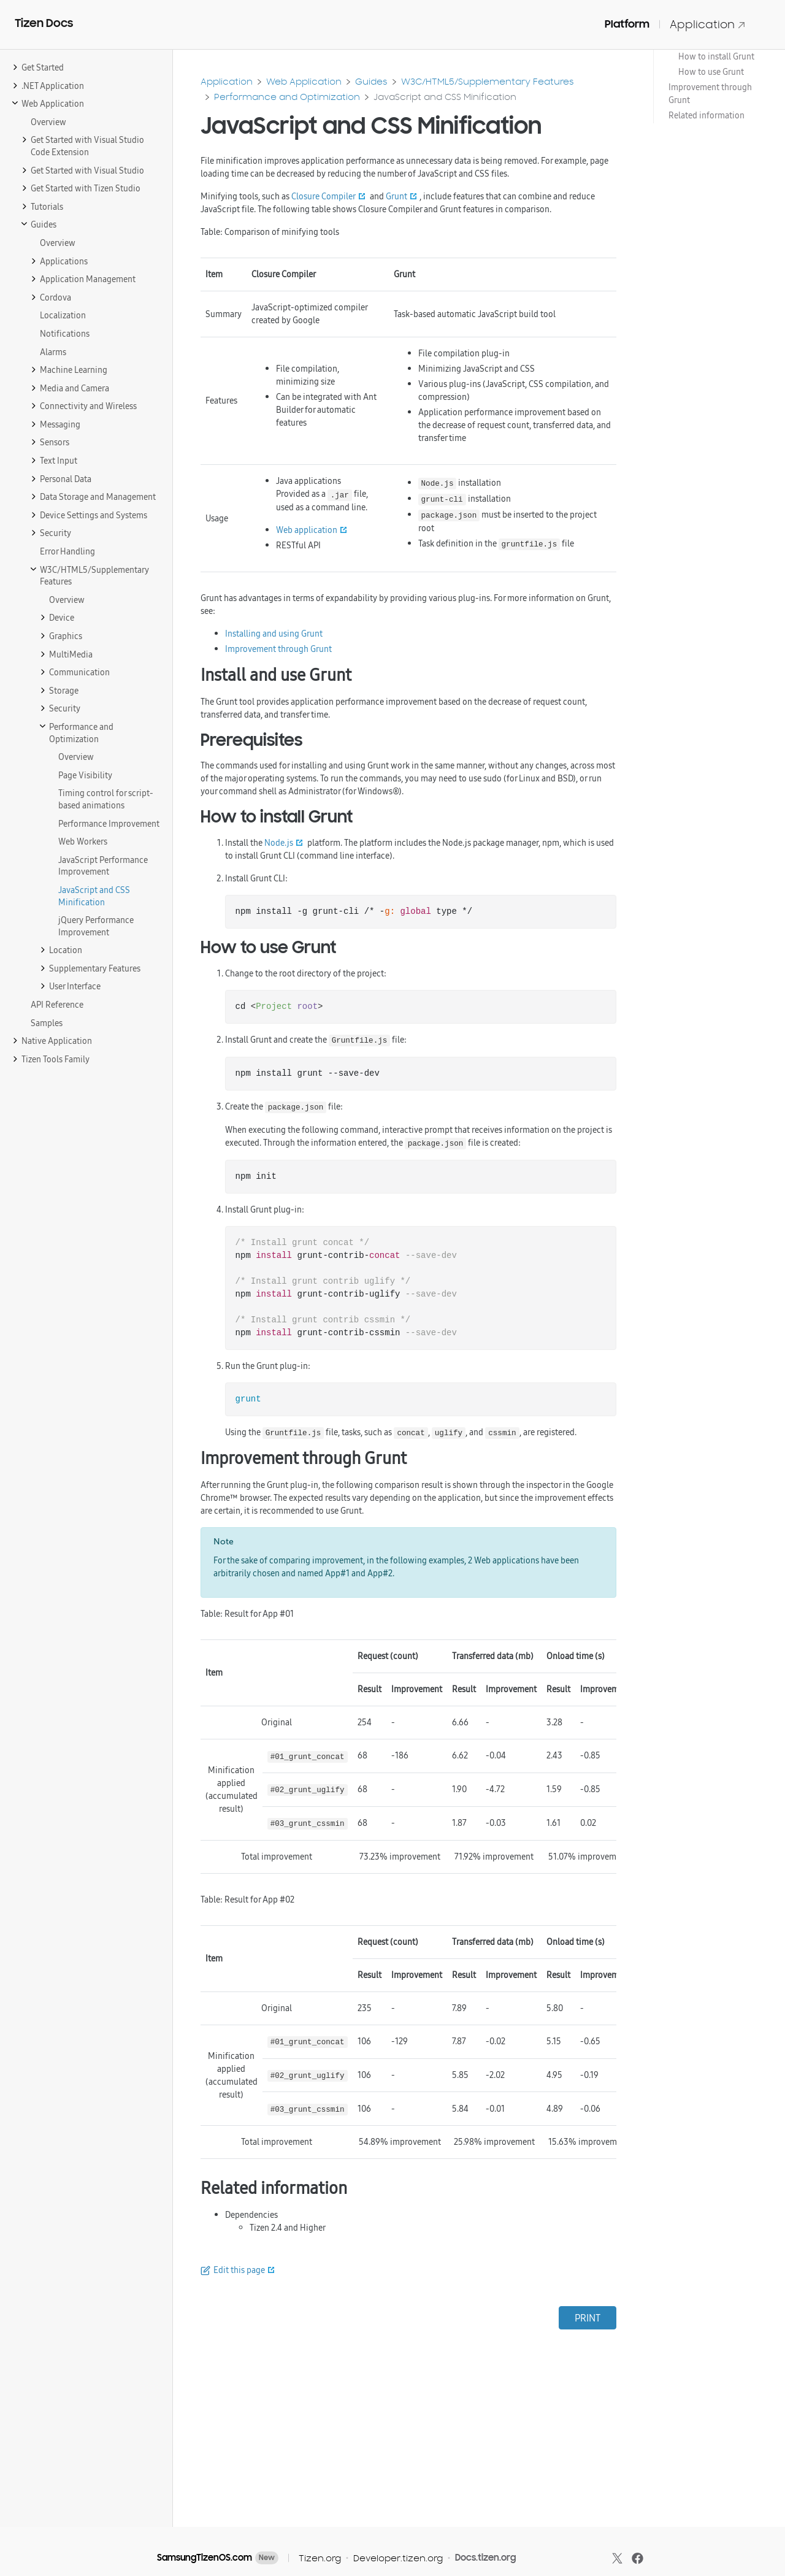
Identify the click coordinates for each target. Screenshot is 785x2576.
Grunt (396, 196)
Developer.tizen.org (398, 2558)
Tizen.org (320, 2558)
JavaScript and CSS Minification (444, 96)
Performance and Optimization (287, 96)
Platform (627, 24)
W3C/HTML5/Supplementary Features (487, 81)
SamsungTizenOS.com (204, 2557)
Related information (706, 115)
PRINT (587, 2318)
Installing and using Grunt (274, 633)
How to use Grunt (711, 72)
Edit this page (239, 2270)
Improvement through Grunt (710, 93)
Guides (371, 81)
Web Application (304, 81)
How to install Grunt (716, 56)
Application (708, 24)
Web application (306, 530)
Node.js (278, 843)
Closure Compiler (323, 196)
